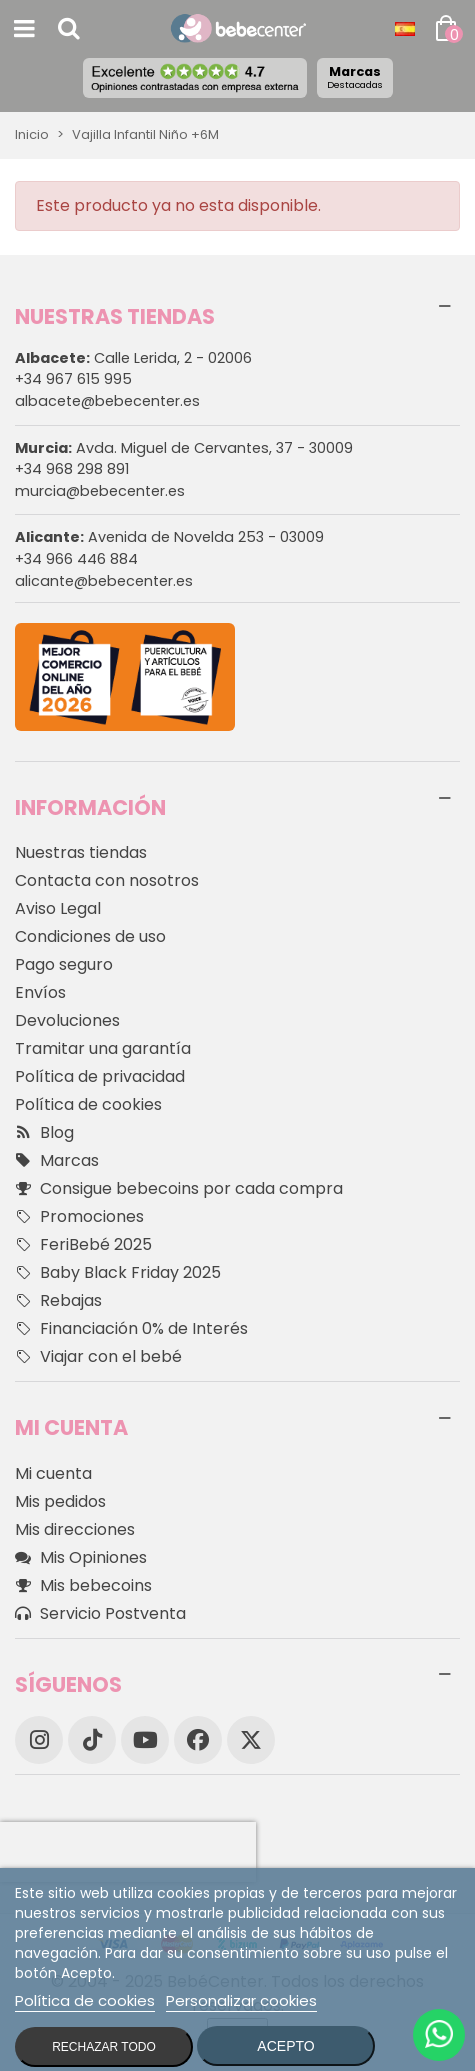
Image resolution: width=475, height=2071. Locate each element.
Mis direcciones (75, 1529)
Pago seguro (64, 964)
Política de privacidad (100, 1076)
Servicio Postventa (100, 1614)
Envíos (40, 992)
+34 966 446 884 (76, 559)
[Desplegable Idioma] (405, 29)
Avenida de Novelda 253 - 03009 (169, 537)
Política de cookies (88, 1104)
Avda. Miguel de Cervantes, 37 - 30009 (184, 448)
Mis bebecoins (83, 1586)
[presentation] (128, 1852)
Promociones (79, 1217)
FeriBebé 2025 (83, 1245)
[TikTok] (92, 1740)
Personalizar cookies (241, 2000)
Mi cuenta (53, 1473)
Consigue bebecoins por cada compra (179, 1189)
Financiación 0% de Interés (131, 1329)
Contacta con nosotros (107, 880)
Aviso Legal (58, 908)
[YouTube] (145, 1740)
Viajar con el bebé (98, 1357)
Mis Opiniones (81, 1558)
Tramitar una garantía (103, 1048)
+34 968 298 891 (72, 469)
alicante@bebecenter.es (104, 581)
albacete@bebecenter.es (107, 401)
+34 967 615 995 (73, 379)
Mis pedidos (60, 1501)
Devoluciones (67, 1020)
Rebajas (58, 1301)
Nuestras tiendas (81, 852)
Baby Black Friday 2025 (118, 1273)
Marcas (355, 77)
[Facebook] (198, 1740)
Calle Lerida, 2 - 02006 (133, 358)
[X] (251, 1740)
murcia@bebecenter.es (100, 491)
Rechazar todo (104, 2047)
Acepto (285, 2046)
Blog (44, 1133)
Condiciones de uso (90, 936)
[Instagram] (39, 1740)
